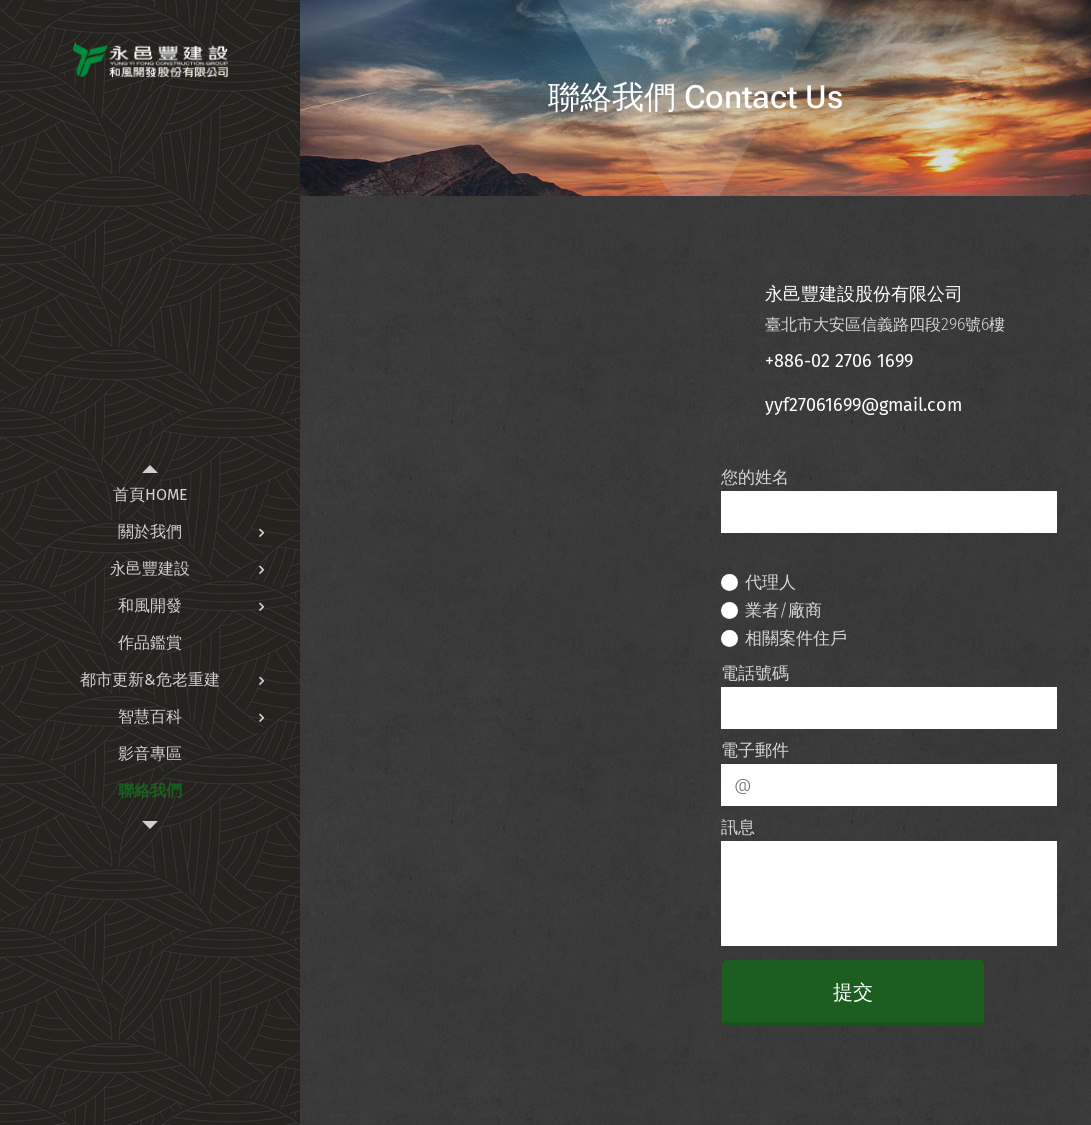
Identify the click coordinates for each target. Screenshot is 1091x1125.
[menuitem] (150, 494)
